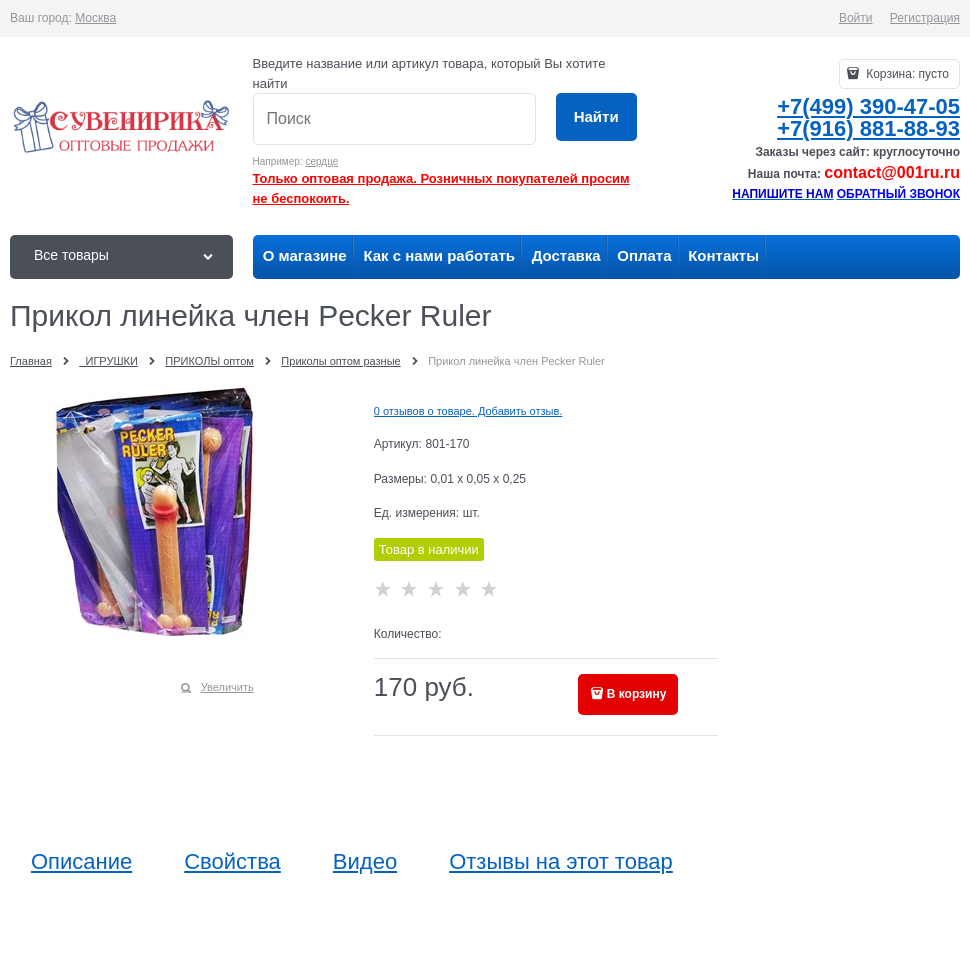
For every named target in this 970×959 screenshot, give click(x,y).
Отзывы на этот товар (561, 862)
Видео (365, 862)
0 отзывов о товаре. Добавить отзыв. (468, 411)
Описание (81, 862)
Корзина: (906, 74)
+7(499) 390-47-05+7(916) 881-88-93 (868, 117)
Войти (856, 18)
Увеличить (227, 687)
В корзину (637, 694)
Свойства (232, 862)
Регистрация (925, 18)
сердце (321, 161)
